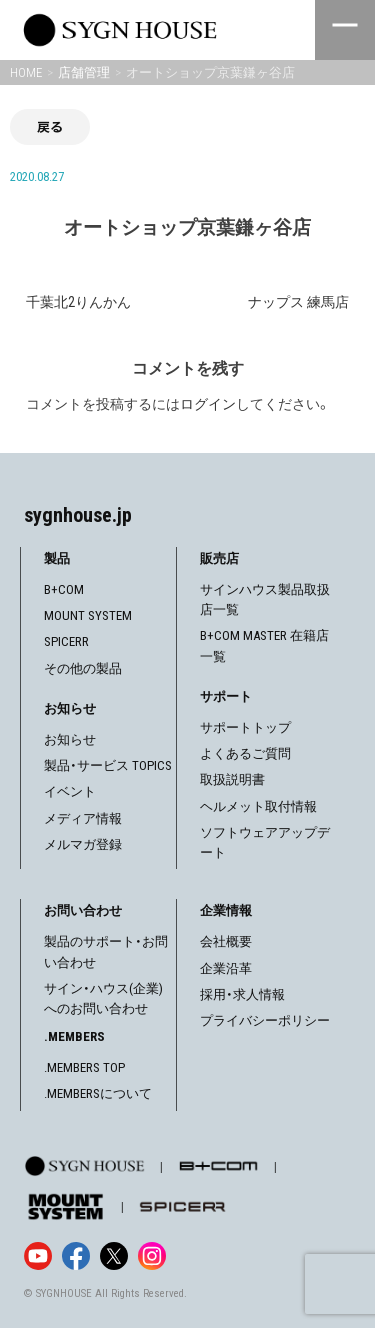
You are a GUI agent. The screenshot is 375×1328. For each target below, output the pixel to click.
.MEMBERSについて (98, 1093)
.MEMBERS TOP (84, 1067)
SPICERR (66, 641)
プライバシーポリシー (265, 1020)
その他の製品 (83, 668)
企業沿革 (226, 968)
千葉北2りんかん (78, 302)
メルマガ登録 (83, 844)
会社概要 (226, 941)
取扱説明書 (232, 779)
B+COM (64, 589)
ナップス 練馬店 (298, 302)
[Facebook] (76, 1256)
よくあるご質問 (245, 753)
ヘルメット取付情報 (258, 806)
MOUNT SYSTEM (88, 615)
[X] (114, 1256)
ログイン (208, 404)
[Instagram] (152, 1256)
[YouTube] (38, 1256)
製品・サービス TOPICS (108, 765)
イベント (70, 791)
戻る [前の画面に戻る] (50, 126)
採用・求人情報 (242, 994)
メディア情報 (83, 818)
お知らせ (70, 739)
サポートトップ (245, 727)
